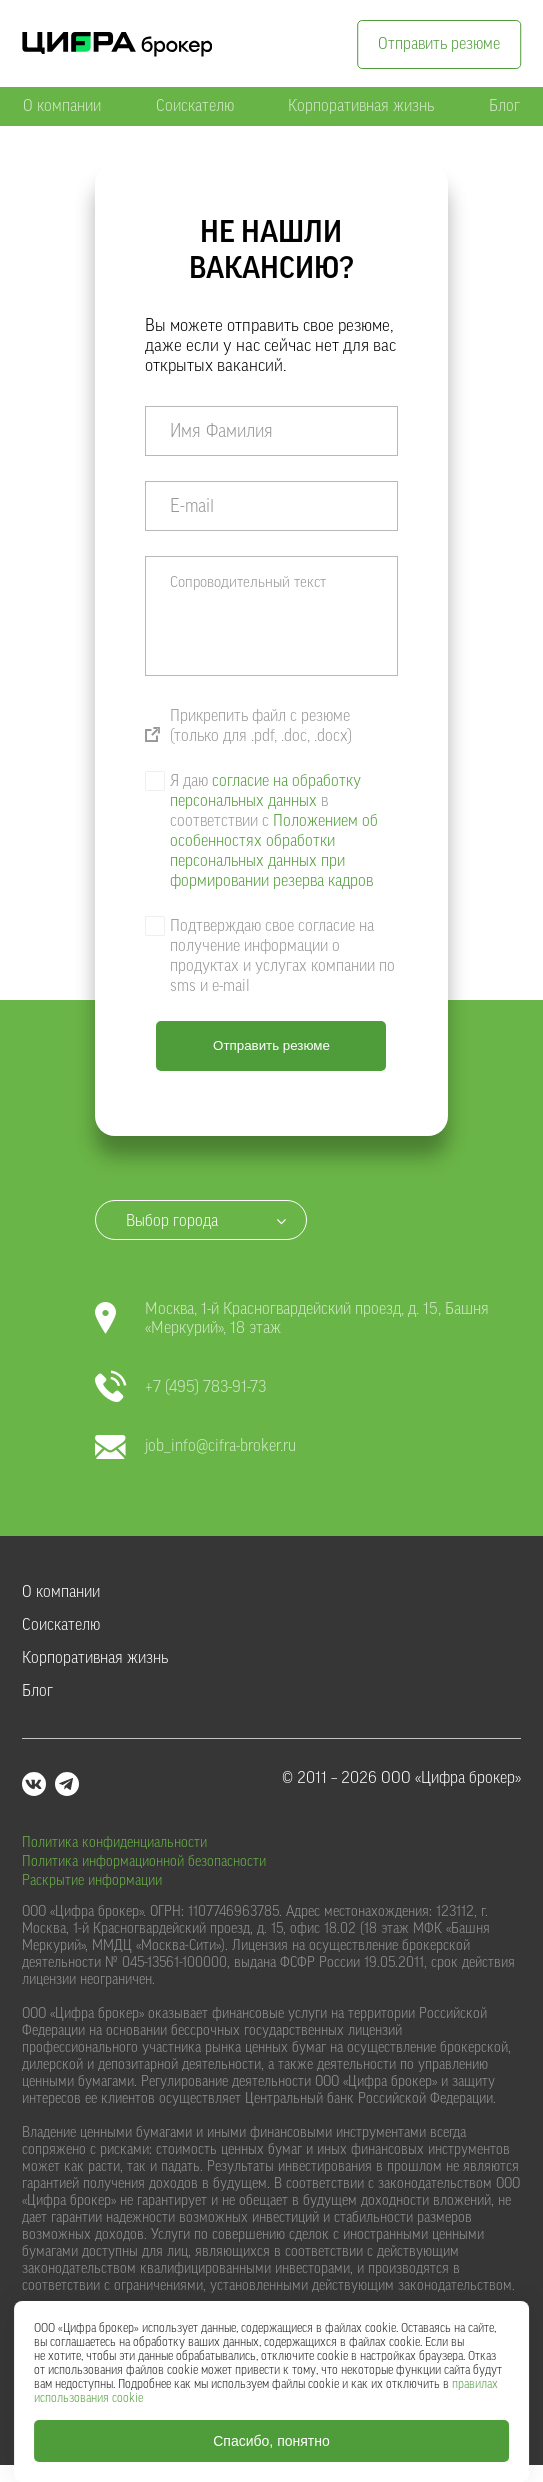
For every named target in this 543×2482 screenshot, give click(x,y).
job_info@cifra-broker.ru (195, 1446)
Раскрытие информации (92, 1881)
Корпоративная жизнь (361, 106)
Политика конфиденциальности (114, 1843)
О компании (62, 106)
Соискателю (195, 106)
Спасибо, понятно (271, 2441)
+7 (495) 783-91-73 (180, 1387)
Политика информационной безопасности (144, 1862)
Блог (504, 106)
